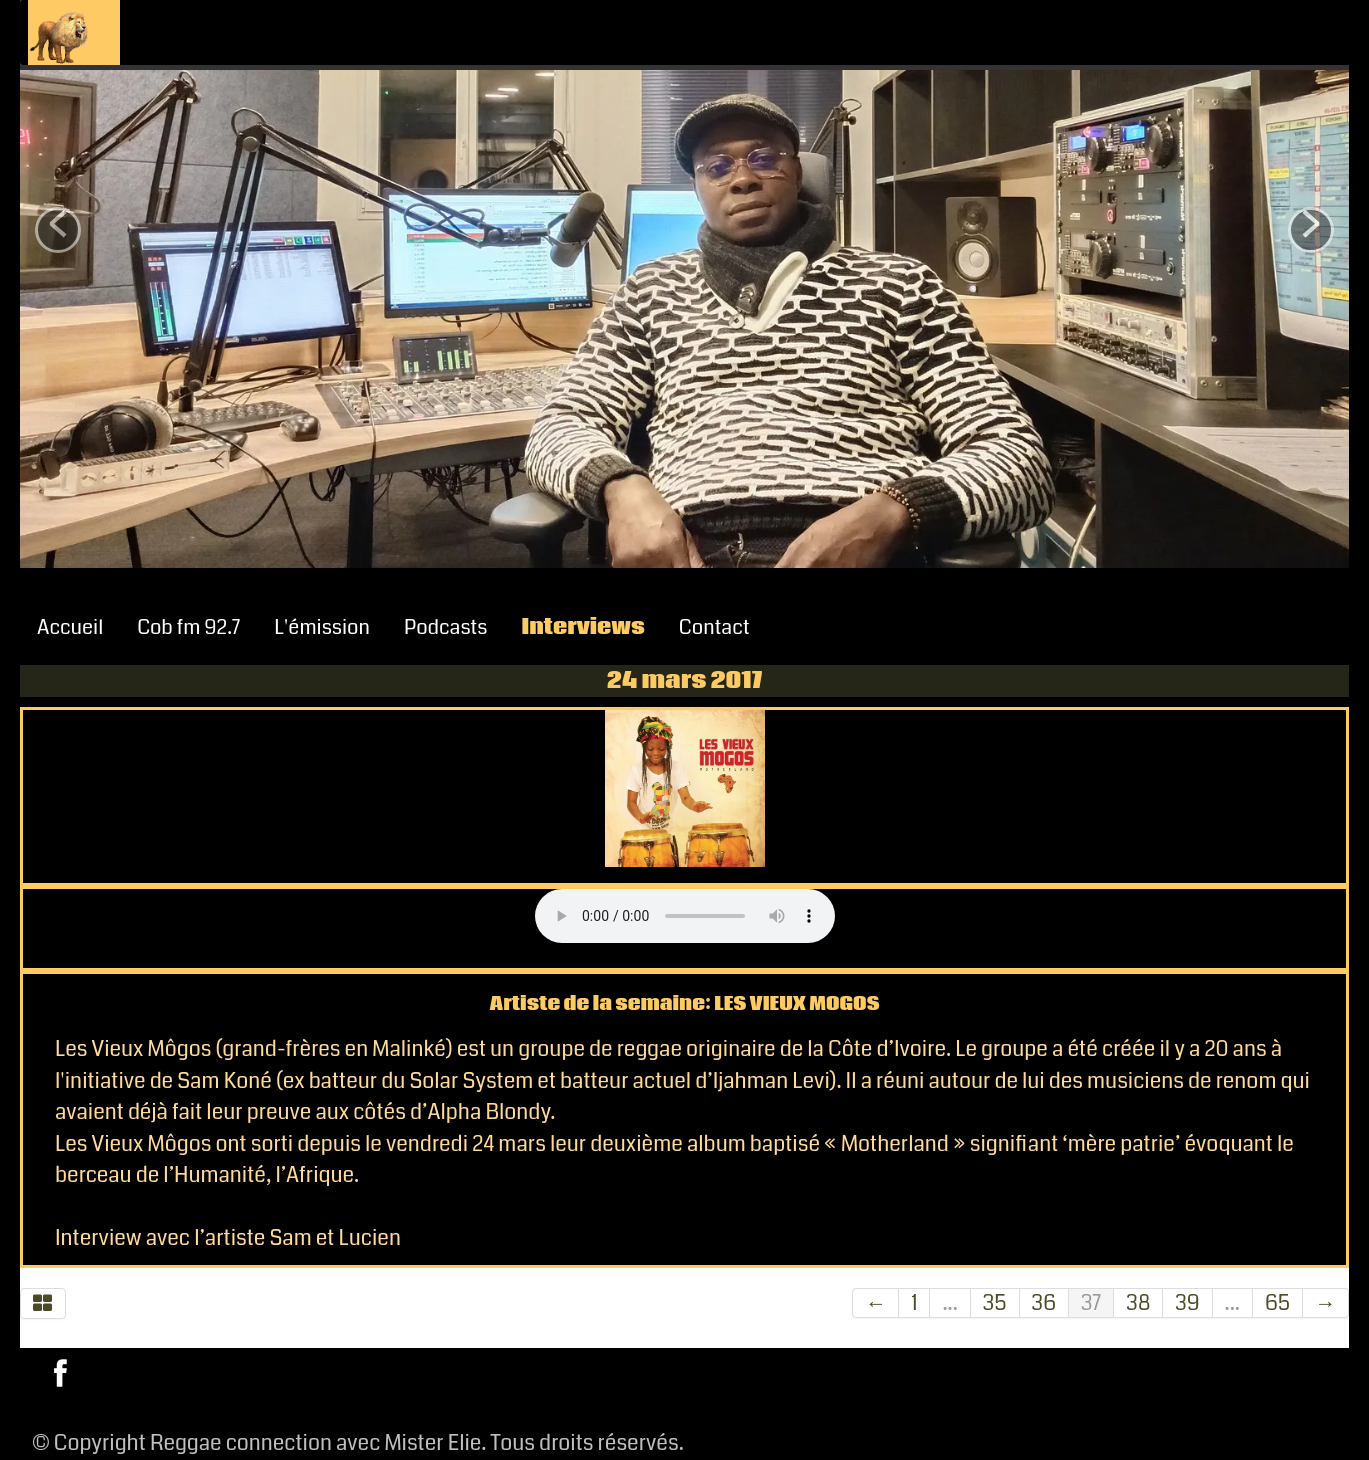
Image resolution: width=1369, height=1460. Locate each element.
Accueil (70, 627)
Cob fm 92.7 (188, 627)
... (949, 1303)
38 (1138, 1303)
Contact (714, 627)
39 (1187, 1303)
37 (1091, 1303)
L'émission (322, 627)
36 (1044, 1303)
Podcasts (446, 627)
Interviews (583, 627)
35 (995, 1303)
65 (1277, 1303)
